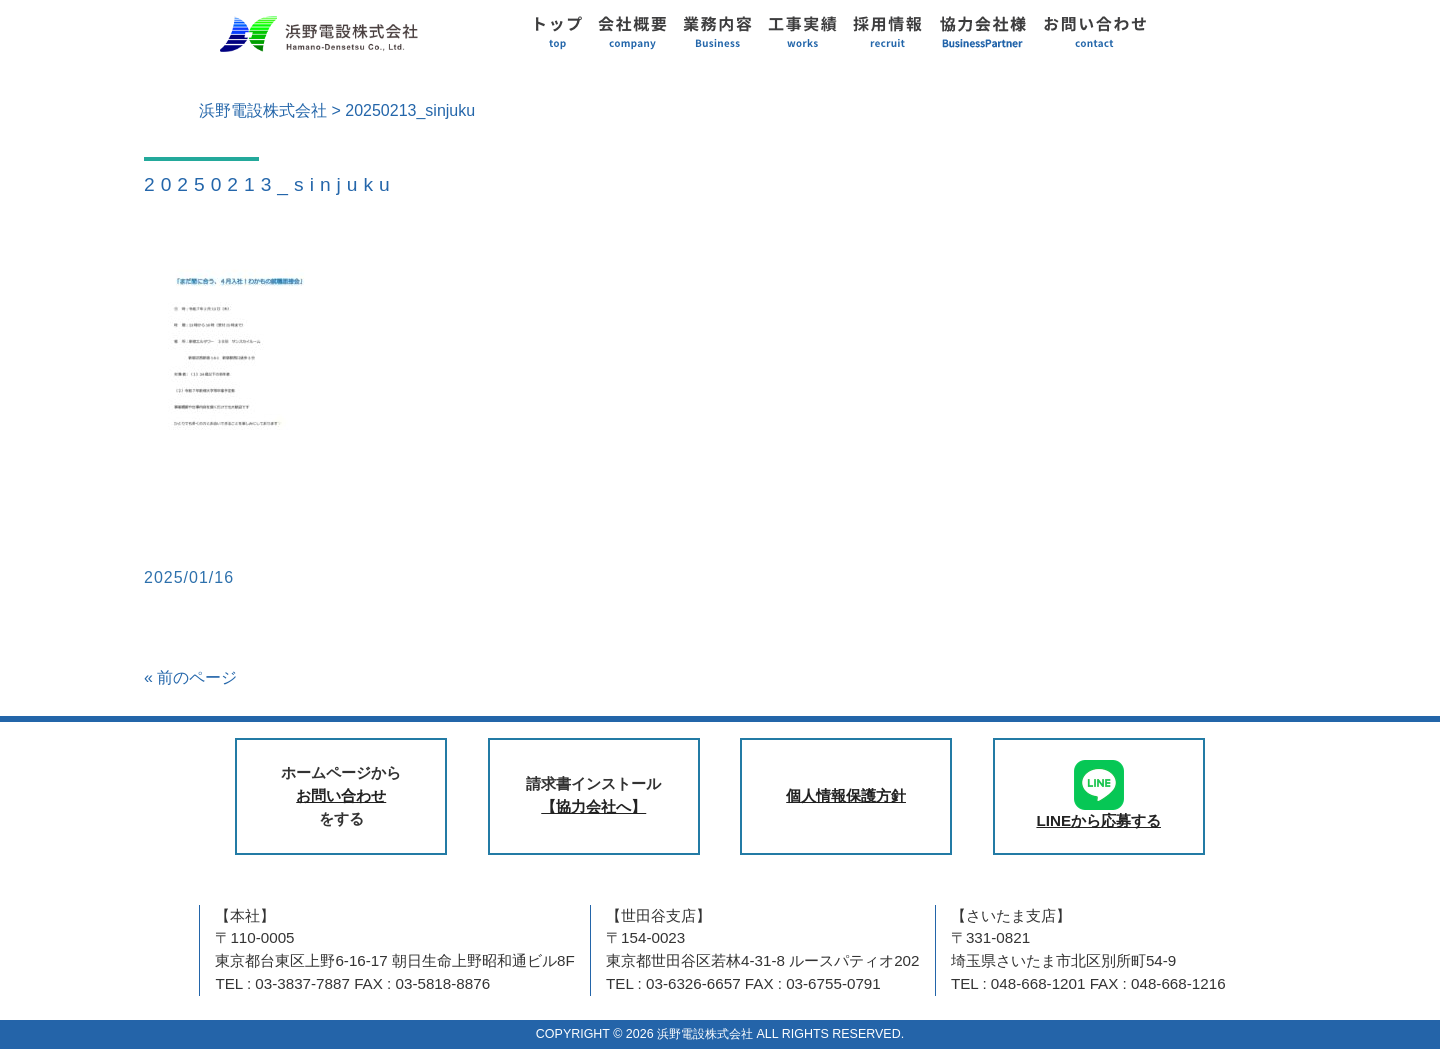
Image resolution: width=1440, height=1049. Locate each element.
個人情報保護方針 (846, 795)
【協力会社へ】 (593, 806)
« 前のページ (190, 677)
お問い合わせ (341, 795)
